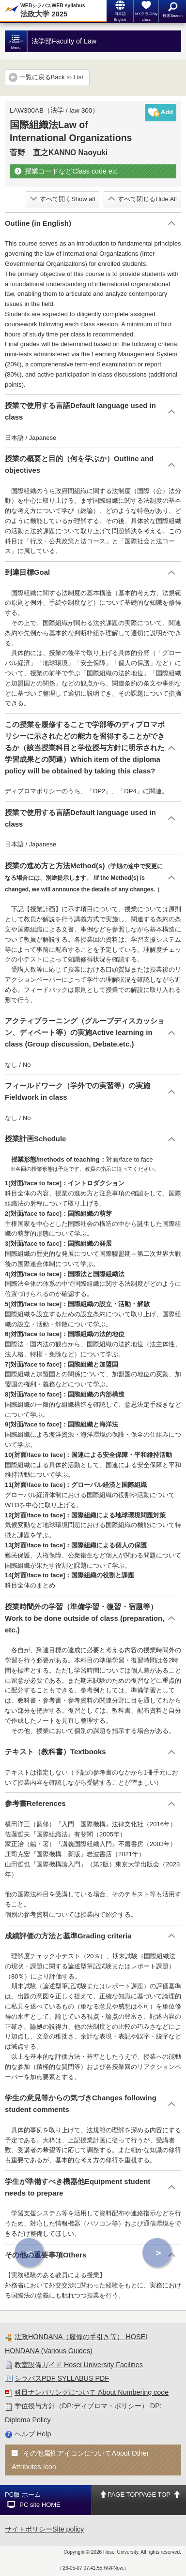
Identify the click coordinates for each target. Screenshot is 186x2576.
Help (44, 2434)
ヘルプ (25, 2434)
